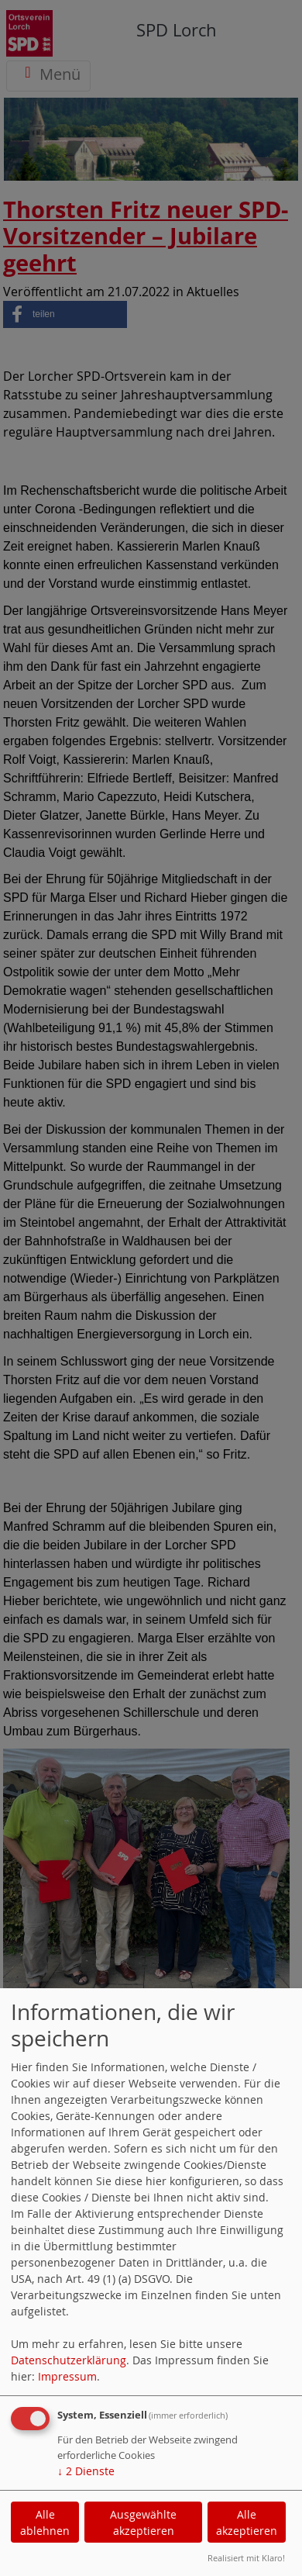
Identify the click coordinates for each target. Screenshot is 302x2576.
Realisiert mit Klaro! (246, 2558)
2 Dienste (86, 2471)
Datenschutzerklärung (68, 2360)
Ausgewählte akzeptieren (143, 2522)
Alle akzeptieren (246, 2522)
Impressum (67, 2376)
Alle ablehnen (45, 2522)
